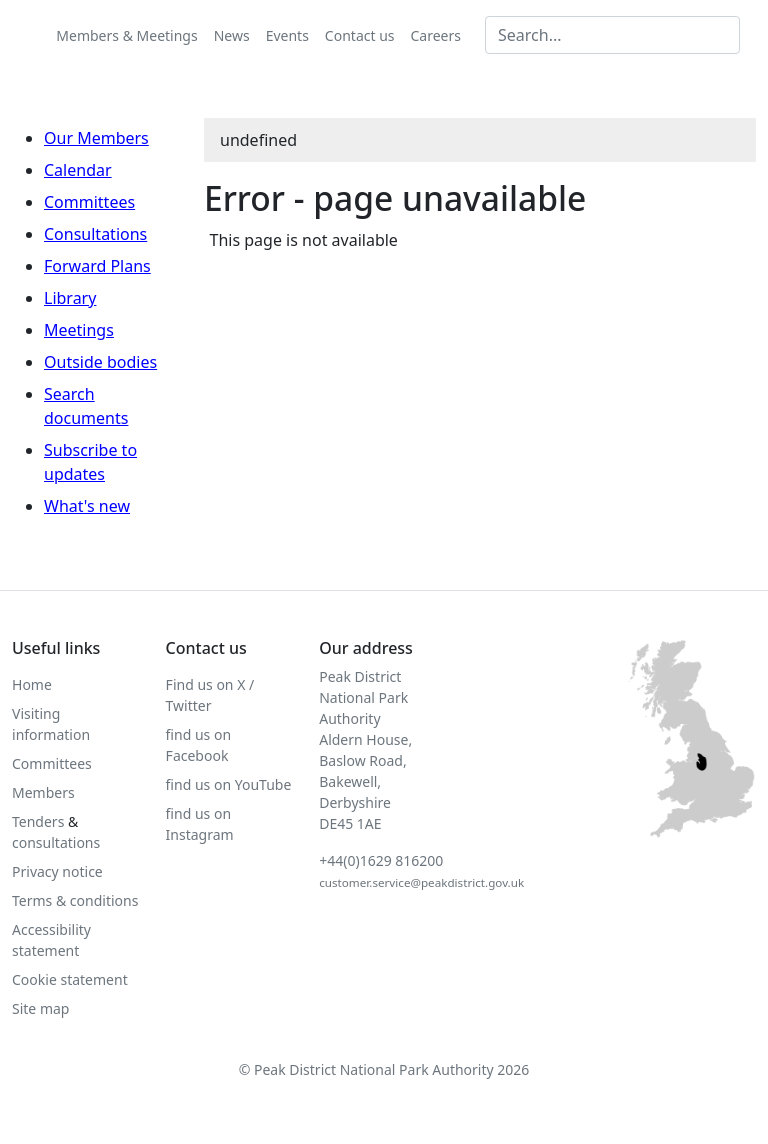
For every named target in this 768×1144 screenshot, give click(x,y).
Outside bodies (100, 362)
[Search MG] (612, 35)
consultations (56, 842)
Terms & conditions (75, 900)
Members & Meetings (126, 35)
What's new (87, 506)
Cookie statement (70, 979)
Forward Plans (97, 266)
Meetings (79, 330)
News (232, 35)
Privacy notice (57, 871)
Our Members (96, 138)
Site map (40, 1008)
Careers (436, 35)
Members (43, 792)
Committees (89, 202)
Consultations (95, 234)
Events (287, 35)
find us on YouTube (229, 784)
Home (32, 684)
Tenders (38, 821)
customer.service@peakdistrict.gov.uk (421, 882)
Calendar (78, 170)
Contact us (360, 35)
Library (70, 298)
